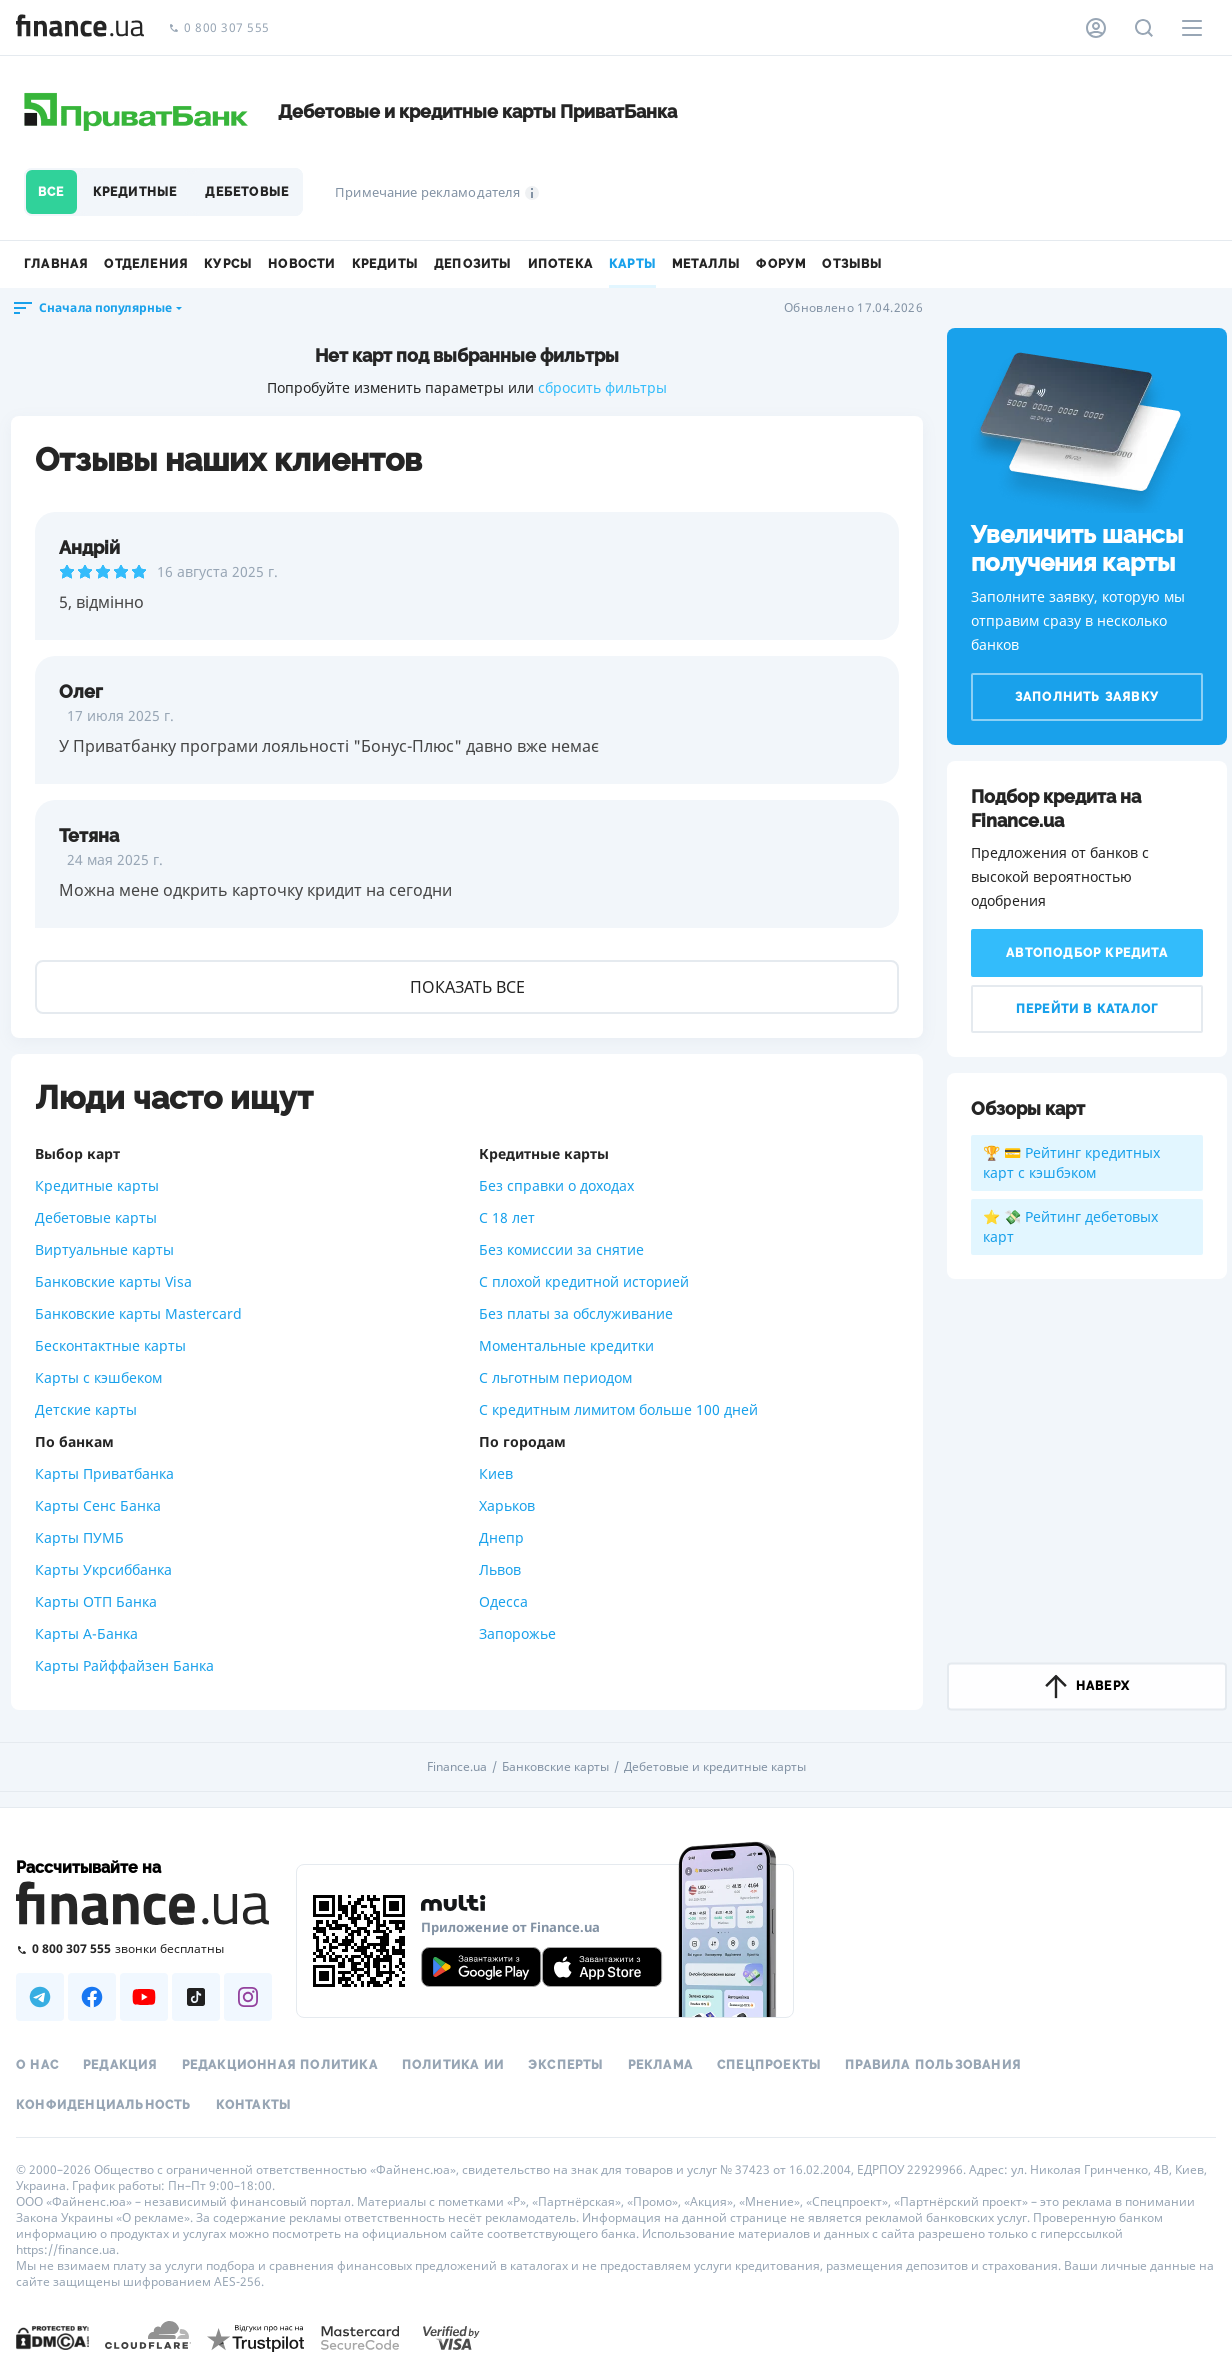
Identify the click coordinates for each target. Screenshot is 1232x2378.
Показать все (467, 987)
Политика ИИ (453, 2065)
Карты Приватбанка (104, 1473)
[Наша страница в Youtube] (144, 1997)
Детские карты (86, 1409)
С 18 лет (507, 1217)
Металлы (706, 264)
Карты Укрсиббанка (103, 1569)
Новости (301, 264)
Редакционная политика (280, 2065)
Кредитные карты (97, 1185)
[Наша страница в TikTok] (196, 1997)
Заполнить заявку (1087, 697)
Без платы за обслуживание (576, 1313)
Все (51, 192)
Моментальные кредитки (566, 1345)
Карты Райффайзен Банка (124, 1665)
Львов (500, 1569)
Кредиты (385, 264)
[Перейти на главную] (80, 28)
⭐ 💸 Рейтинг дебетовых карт (1070, 1226)
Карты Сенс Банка (98, 1505)
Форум (781, 264)
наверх (1087, 1686)
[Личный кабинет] (1096, 28)
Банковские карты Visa (113, 1281)
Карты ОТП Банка (96, 1601)
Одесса (503, 1601)
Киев (496, 1473)
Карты (632, 264)
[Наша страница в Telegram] (40, 1997)
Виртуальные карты (104, 1249)
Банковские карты (555, 1767)
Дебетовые (247, 192)
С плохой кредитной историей (584, 1281)
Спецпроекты (769, 2065)
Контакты (254, 2105)
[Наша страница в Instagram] (248, 1997)
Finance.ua (457, 1767)
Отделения (146, 264)
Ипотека (560, 264)
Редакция (120, 2065)
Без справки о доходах (556, 1185)
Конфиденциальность (104, 2105)
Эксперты (566, 2065)
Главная (56, 264)
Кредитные (135, 192)
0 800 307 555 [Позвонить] (219, 28)
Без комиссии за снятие (561, 1249)
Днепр (501, 1537)
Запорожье (517, 1633)
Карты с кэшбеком (98, 1377)
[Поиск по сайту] (1144, 28)
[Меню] (1192, 28)
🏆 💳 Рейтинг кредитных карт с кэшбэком (1071, 1162)
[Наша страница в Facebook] (92, 1997)
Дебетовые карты (96, 1217)
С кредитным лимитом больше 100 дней (618, 1409)
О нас (37, 2065)
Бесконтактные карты (110, 1345)
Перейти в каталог (1087, 1009)
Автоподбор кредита (1087, 953)
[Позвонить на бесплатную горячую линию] (144, 1948)
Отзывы (852, 264)
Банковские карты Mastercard (138, 1313)
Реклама (660, 2065)
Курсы (228, 264)
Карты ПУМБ (79, 1537)
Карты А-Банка (86, 1633)
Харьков (507, 1505)
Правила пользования (933, 2065)
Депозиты (473, 264)
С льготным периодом (555, 1377)
